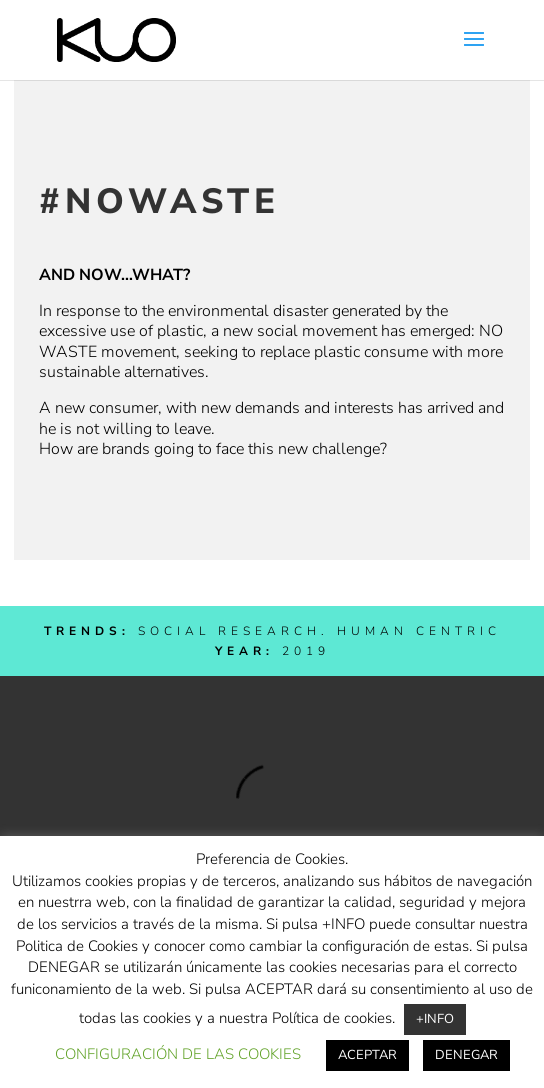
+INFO (435, 1019)
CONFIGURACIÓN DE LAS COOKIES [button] (178, 1054)
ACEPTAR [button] (367, 1055)
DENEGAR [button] (466, 1055)
